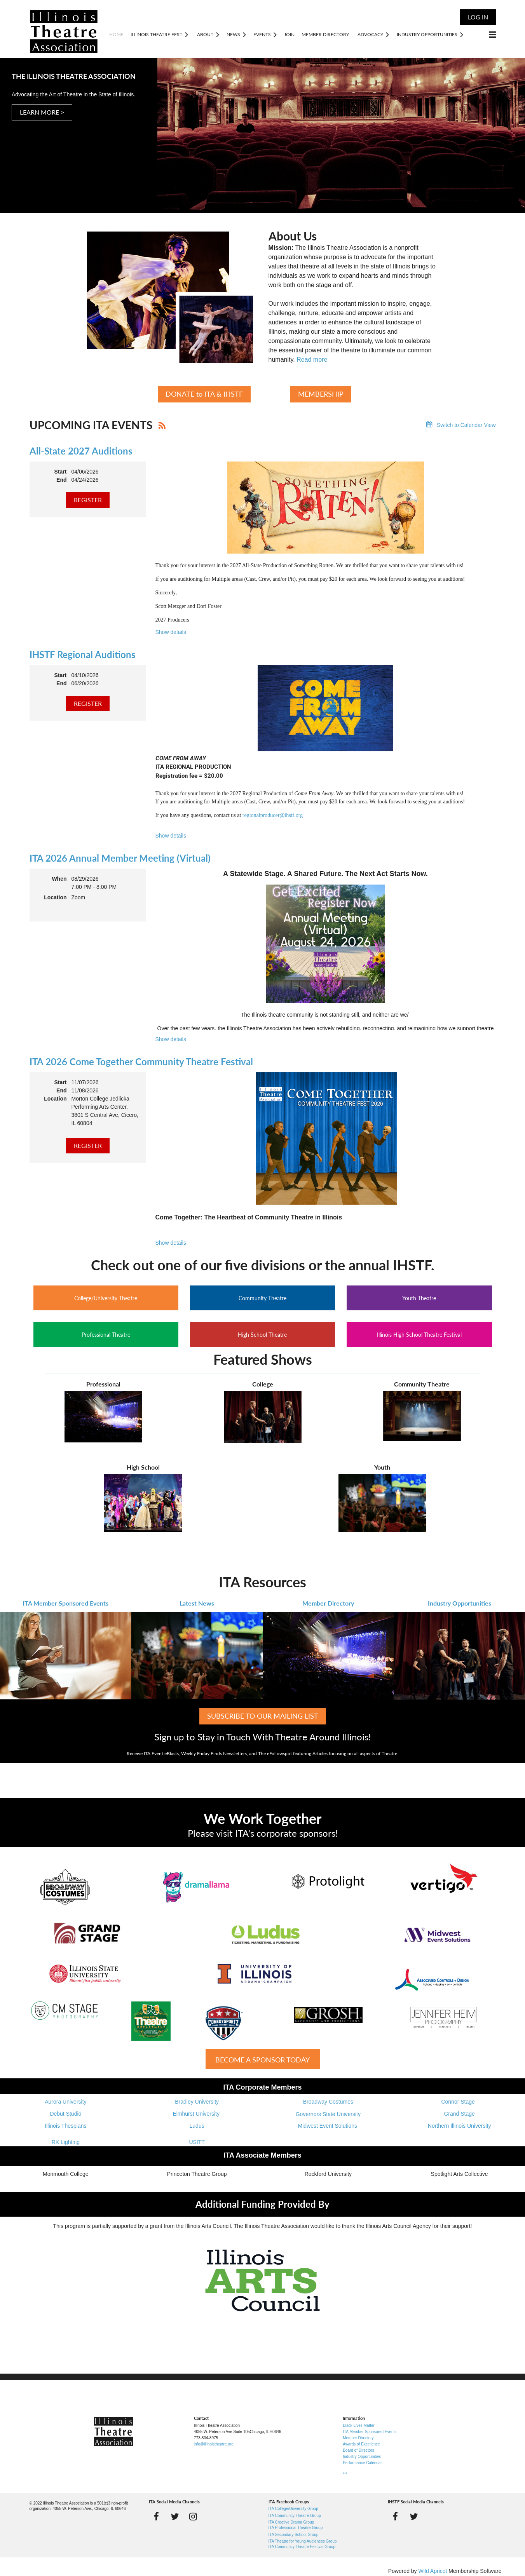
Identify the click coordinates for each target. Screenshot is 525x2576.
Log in (478, 17)
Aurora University (65, 2102)
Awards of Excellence (361, 2444)
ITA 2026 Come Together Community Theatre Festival (141, 1061)
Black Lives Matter (359, 2425)
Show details (170, 632)
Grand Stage (459, 2114)
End (61, 480)
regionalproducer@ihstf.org (272, 815)
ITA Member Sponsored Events (65, 1603)
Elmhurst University (197, 2114)
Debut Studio (65, 2114)
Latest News (197, 1603)
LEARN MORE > (42, 112)
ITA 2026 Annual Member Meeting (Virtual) (120, 858)
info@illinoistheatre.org (214, 2444)
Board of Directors (358, 2450)
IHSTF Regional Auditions (83, 654)
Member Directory (328, 1603)
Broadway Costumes (328, 2102)
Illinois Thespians (65, 2126)
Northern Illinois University (459, 2126)
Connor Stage (459, 2102)
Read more (312, 359)
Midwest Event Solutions (328, 2126)
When (59, 879)
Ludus (197, 2126)
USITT (196, 2142)
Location (55, 897)
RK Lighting (66, 2142)
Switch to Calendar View (466, 425)
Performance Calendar (362, 2463)
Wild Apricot (433, 2571)
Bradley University (197, 2102)
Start (60, 472)
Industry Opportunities (459, 1603)
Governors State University (328, 2114)
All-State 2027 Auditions (81, 450)
